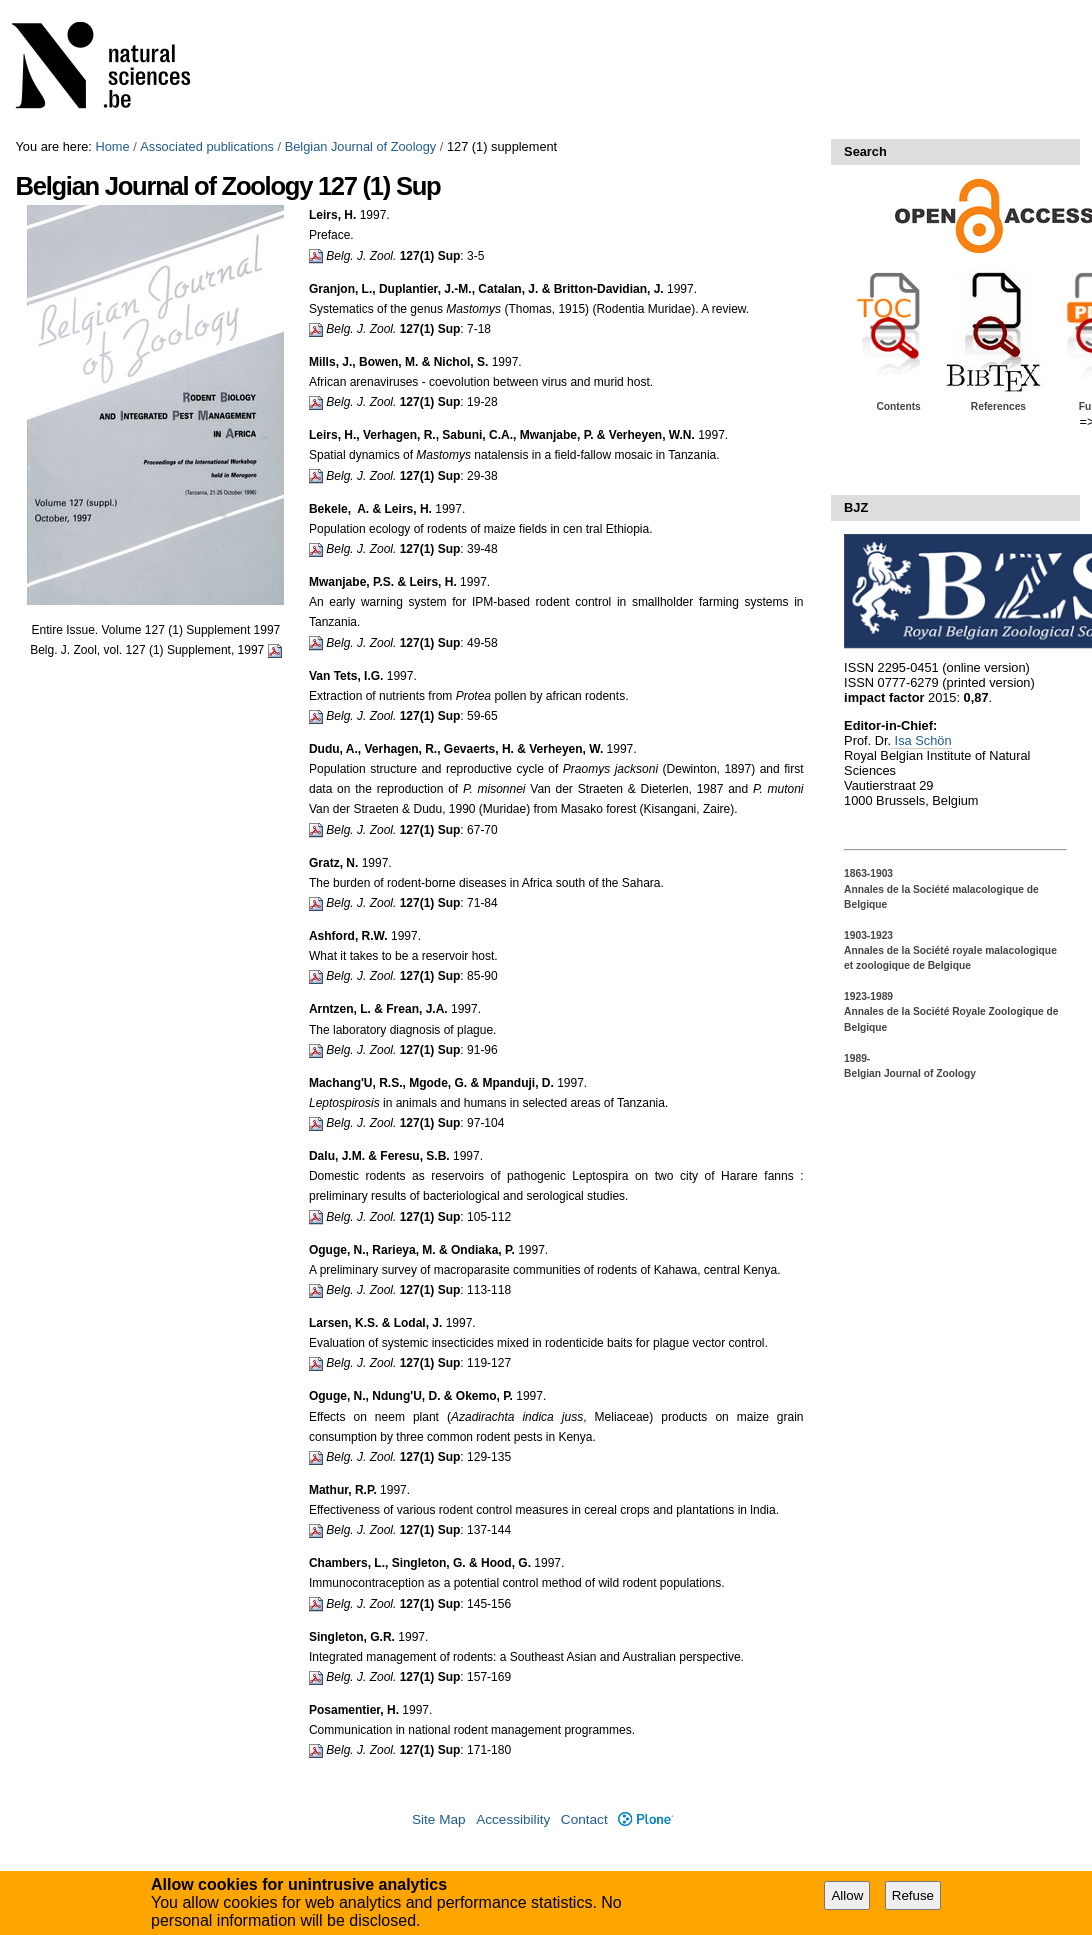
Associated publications (207, 146)
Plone (645, 1819)
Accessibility (513, 1819)
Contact (584, 1819)
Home (112, 146)
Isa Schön (921, 740)
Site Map (439, 1819)
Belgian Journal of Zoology (361, 146)
